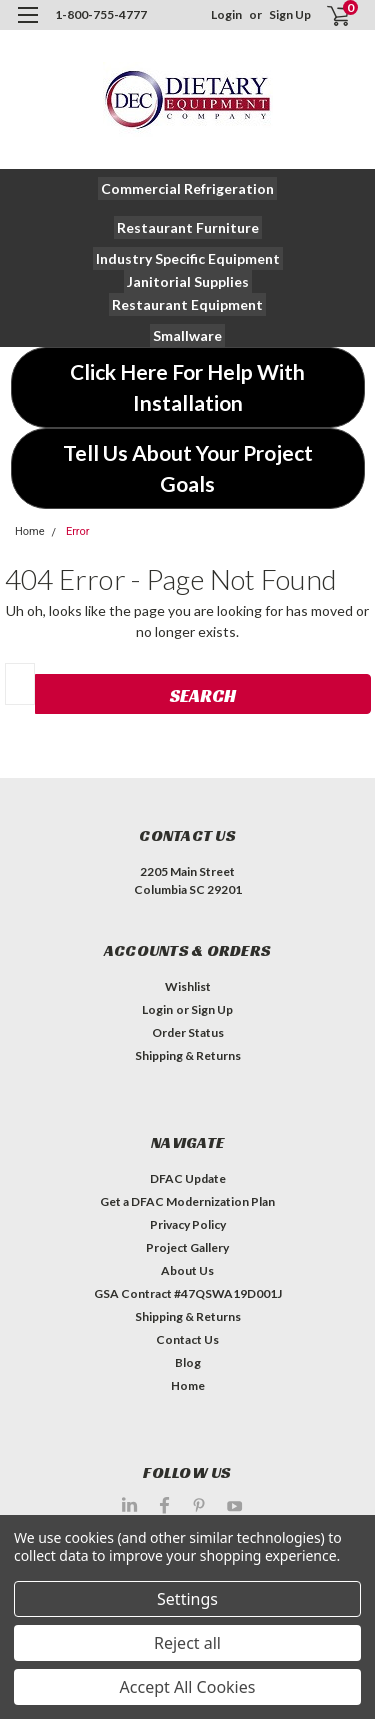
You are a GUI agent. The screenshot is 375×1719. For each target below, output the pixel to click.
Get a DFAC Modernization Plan (187, 1201)
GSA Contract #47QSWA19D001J (188, 1293)
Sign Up (290, 14)
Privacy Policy (188, 1224)
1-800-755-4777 (101, 14)
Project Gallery (187, 1247)
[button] (187, 188)
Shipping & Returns (188, 1055)
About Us (187, 1270)
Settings (187, 1599)
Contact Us (187, 1339)
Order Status (188, 1032)
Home (30, 531)
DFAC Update (188, 1178)
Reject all (187, 1643)
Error (78, 531)
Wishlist (188, 986)
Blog (188, 1362)
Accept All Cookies (188, 1687)
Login (226, 14)
